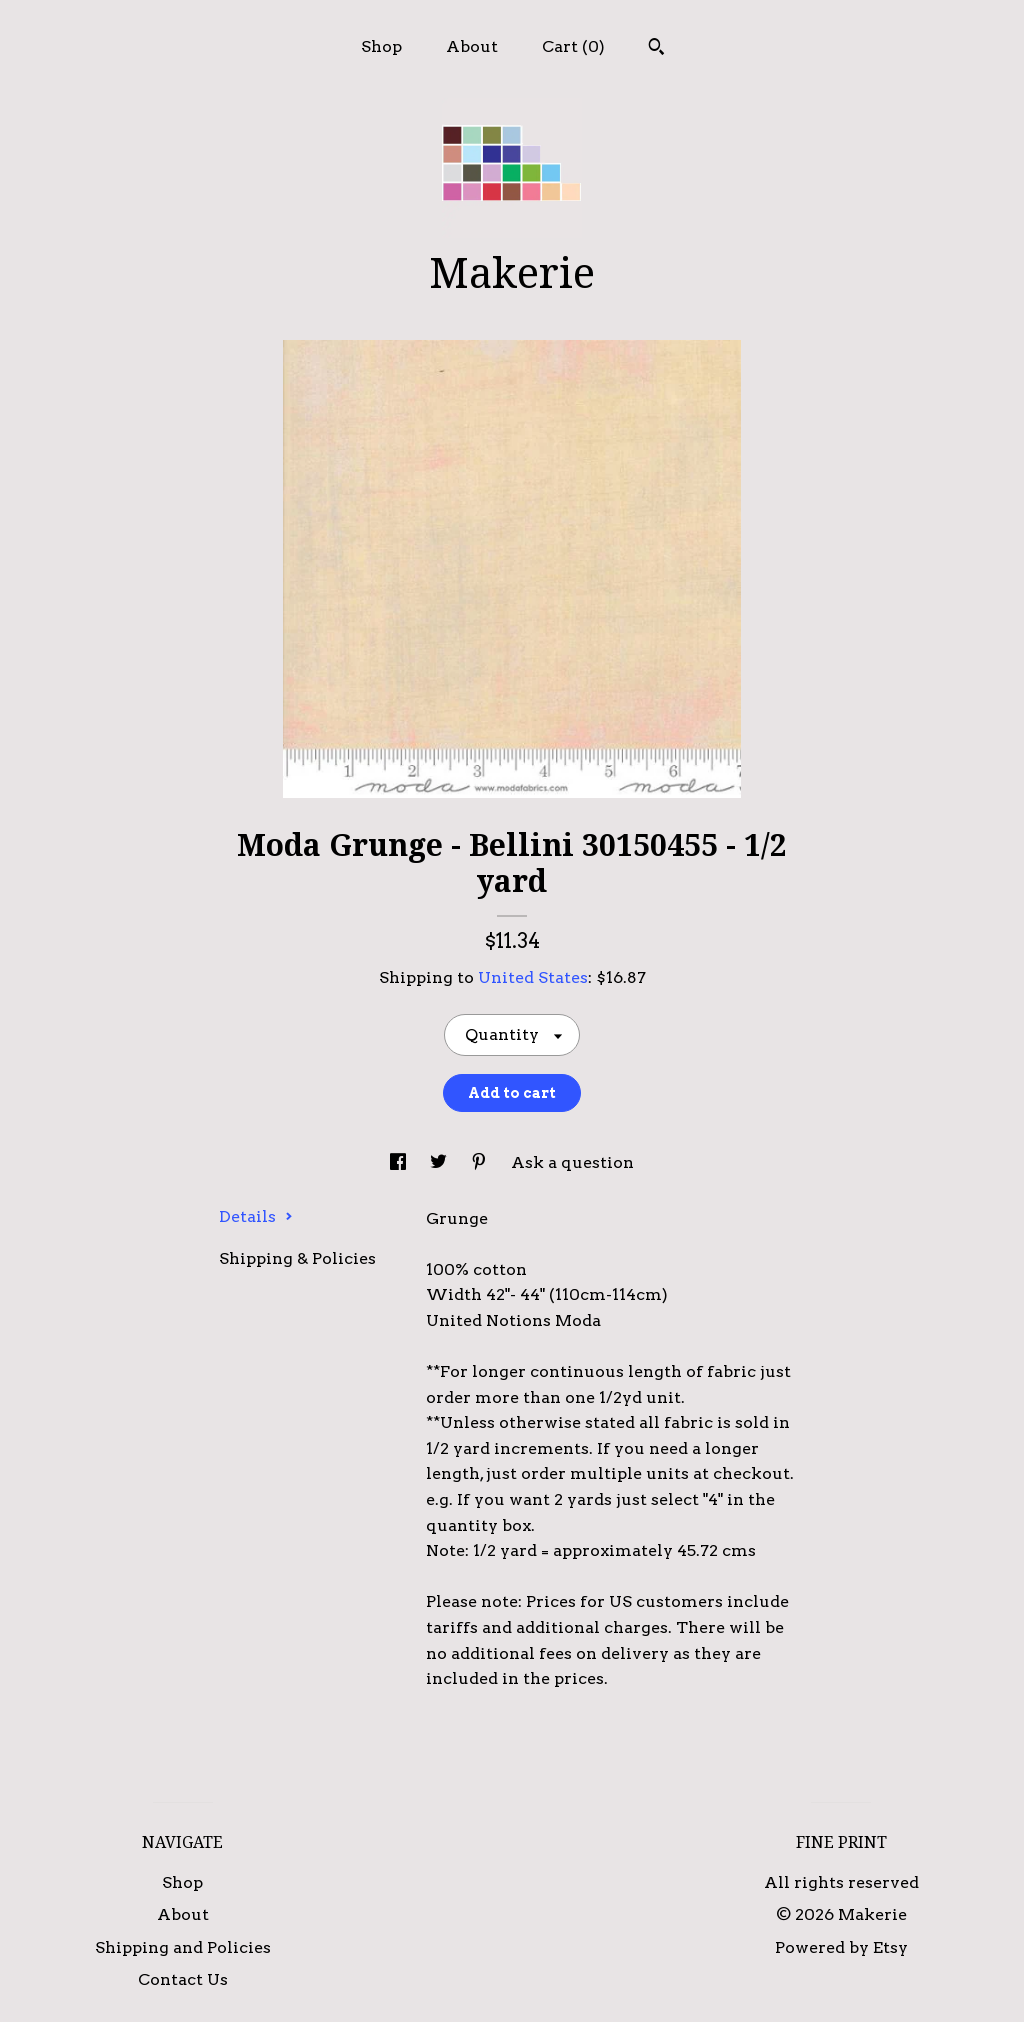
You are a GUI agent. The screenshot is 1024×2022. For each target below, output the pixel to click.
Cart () (573, 46)
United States (533, 977)
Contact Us (183, 1979)
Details (256, 1216)
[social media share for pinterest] (481, 1162)
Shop (381, 46)
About (472, 46)
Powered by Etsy (841, 1947)
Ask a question (572, 1162)
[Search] (656, 49)
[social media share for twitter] (440, 1162)
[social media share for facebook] (400, 1162)
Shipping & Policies (297, 1258)
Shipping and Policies (183, 1947)
